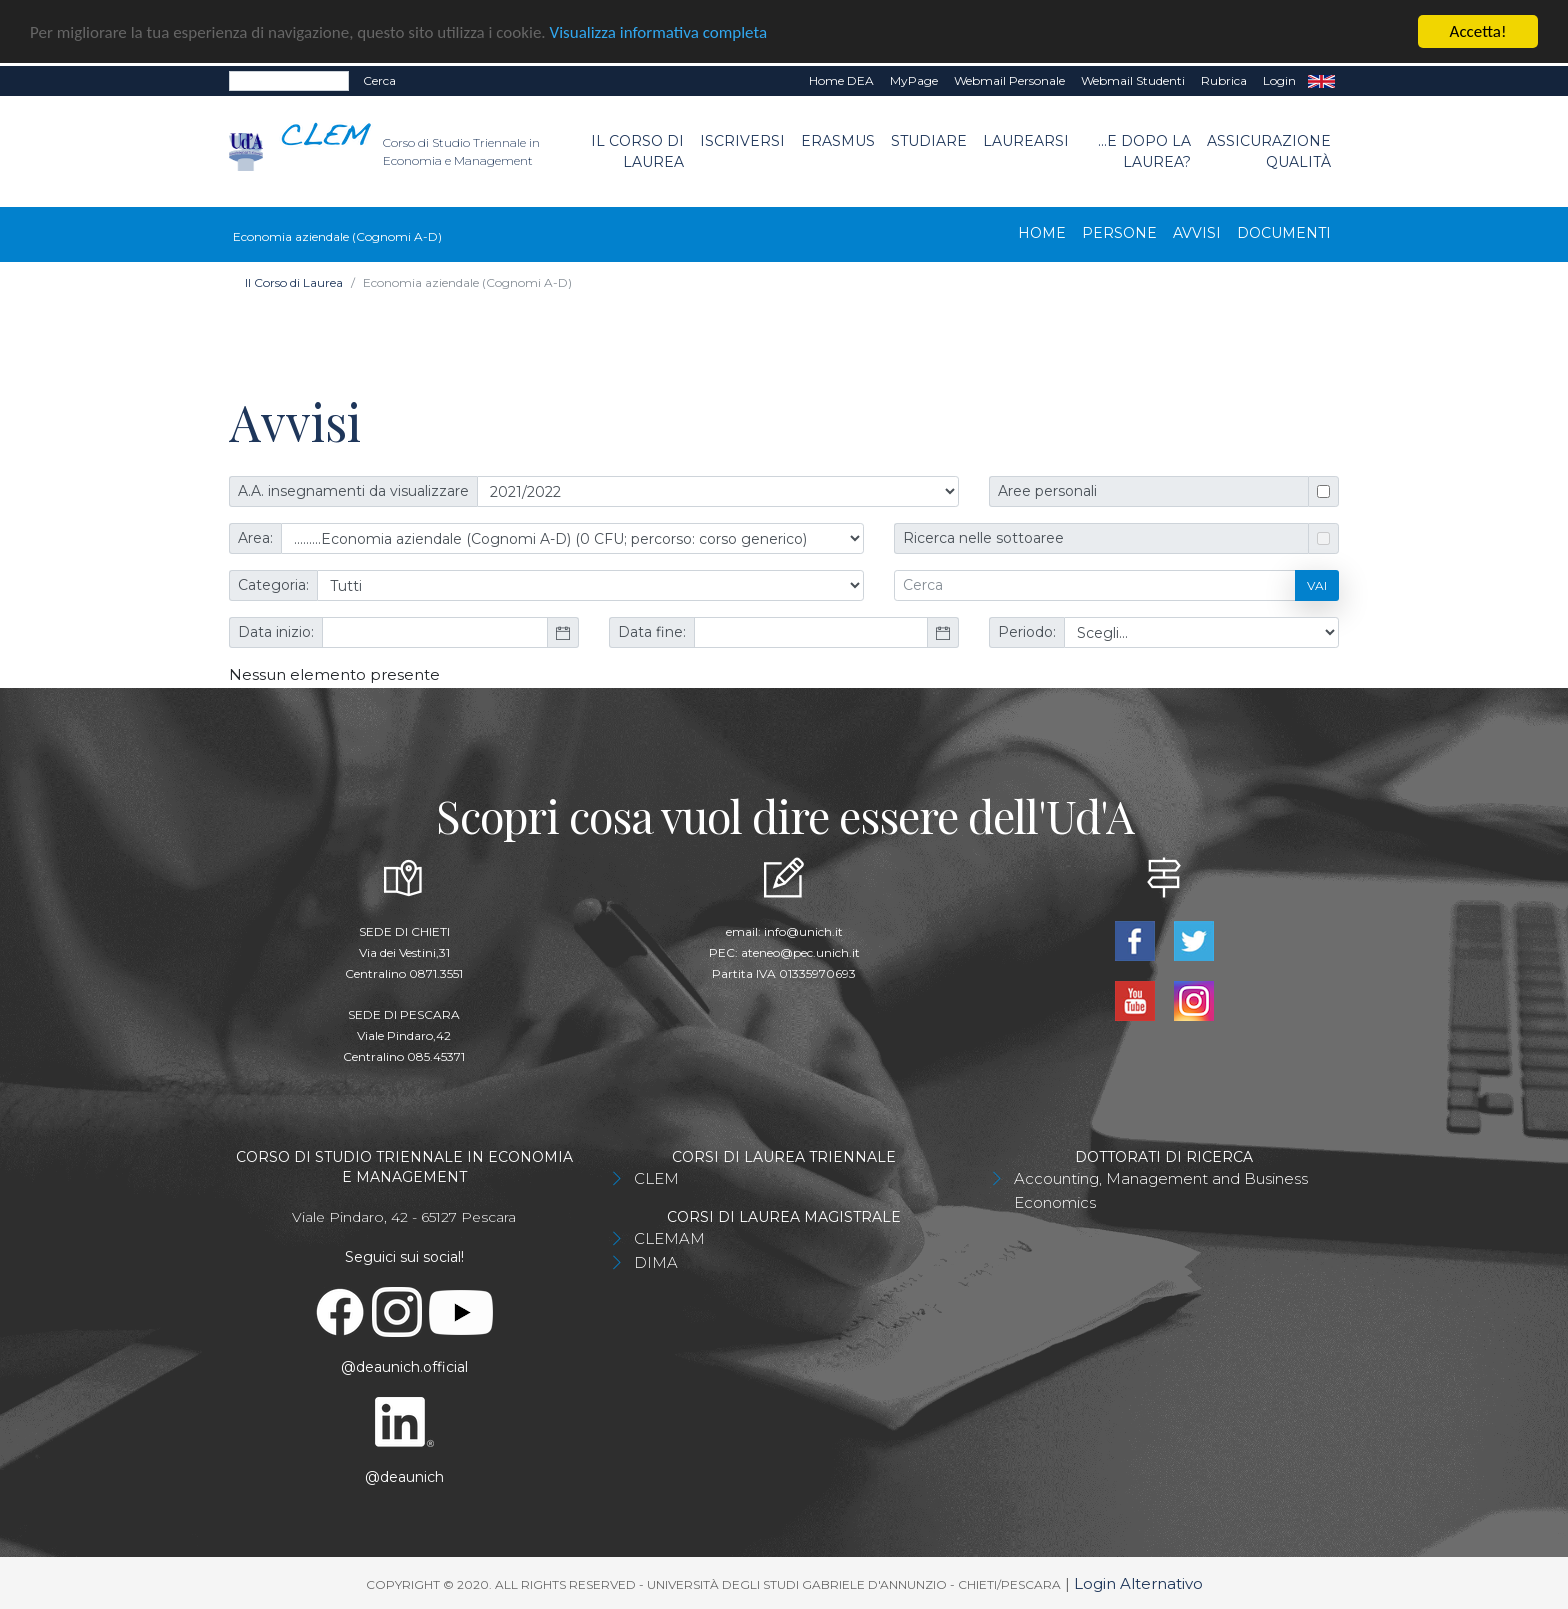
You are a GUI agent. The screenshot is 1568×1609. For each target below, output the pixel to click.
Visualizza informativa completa (659, 31)
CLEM (656, 1178)
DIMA (656, 1262)
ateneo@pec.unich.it (800, 952)
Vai (1317, 584)
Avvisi (1197, 233)
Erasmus (838, 140)
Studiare (929, 140)
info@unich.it (803, 931)
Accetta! (1478, 31)
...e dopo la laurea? (1144, 150)
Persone (1119, 233)
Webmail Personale (1009, 80)
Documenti (1284, 233)
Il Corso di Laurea (637, 150)
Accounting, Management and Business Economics (1161, 1190)
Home (1042, 233)
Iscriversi (742, 140)
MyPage (914, 80)
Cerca (379, 80)
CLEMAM (669, 1238)
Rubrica (1224, 80)
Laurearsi (1026, 140)
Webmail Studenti (1133, 80)
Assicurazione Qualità (1269, 150)
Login (1279, 80)
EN (1321, 81)
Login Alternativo (1138, 1583)
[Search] (289, 81)
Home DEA (841, 80)
